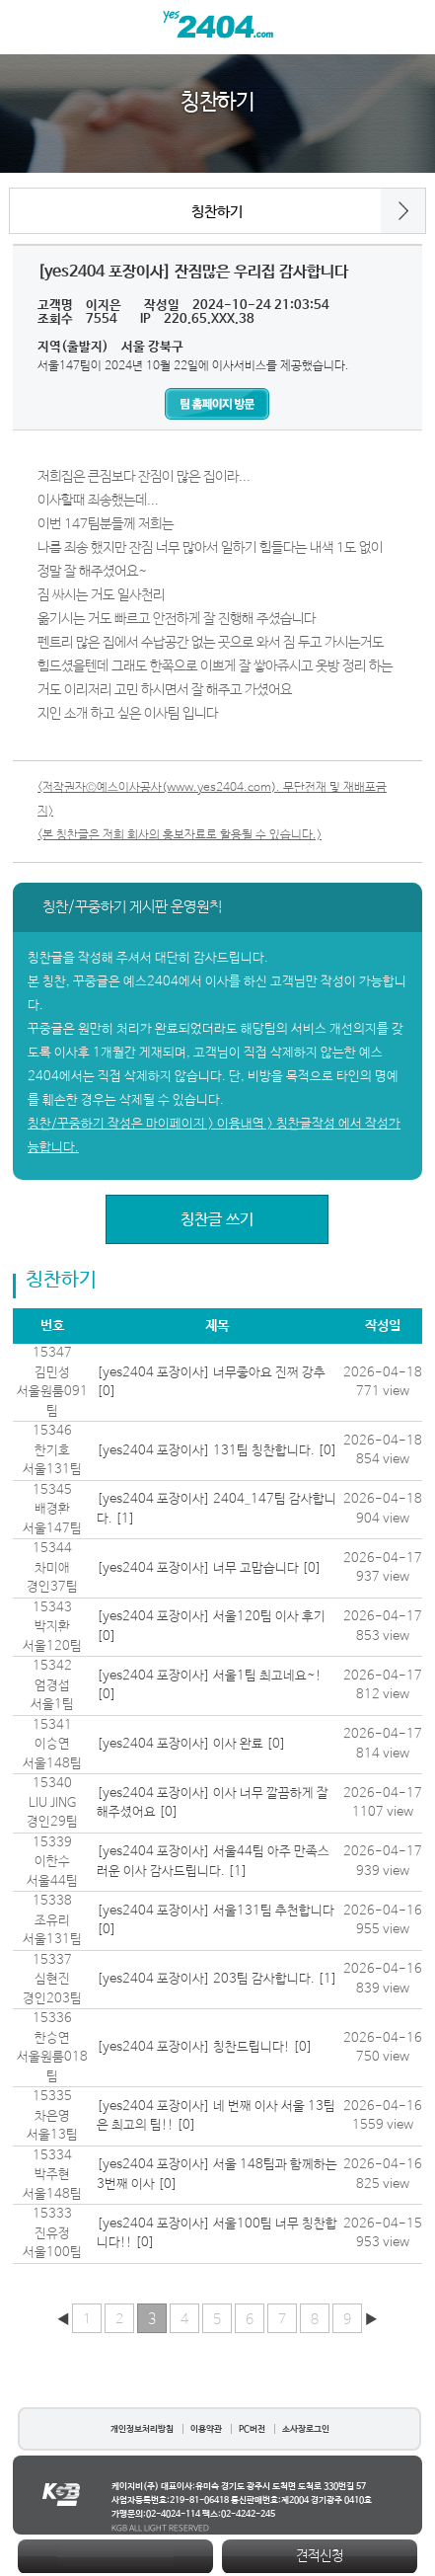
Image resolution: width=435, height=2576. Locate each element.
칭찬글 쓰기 (217, 1219)
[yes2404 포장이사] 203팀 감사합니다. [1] (217, 1979)
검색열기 (408, 27)
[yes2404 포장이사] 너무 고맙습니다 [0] (209, 1568)
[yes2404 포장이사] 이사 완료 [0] (191, 1744)
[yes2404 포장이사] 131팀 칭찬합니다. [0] (217, 1451)
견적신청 (319, 2556)
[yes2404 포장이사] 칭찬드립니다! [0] (205, 2047)
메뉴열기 (27, 27)
